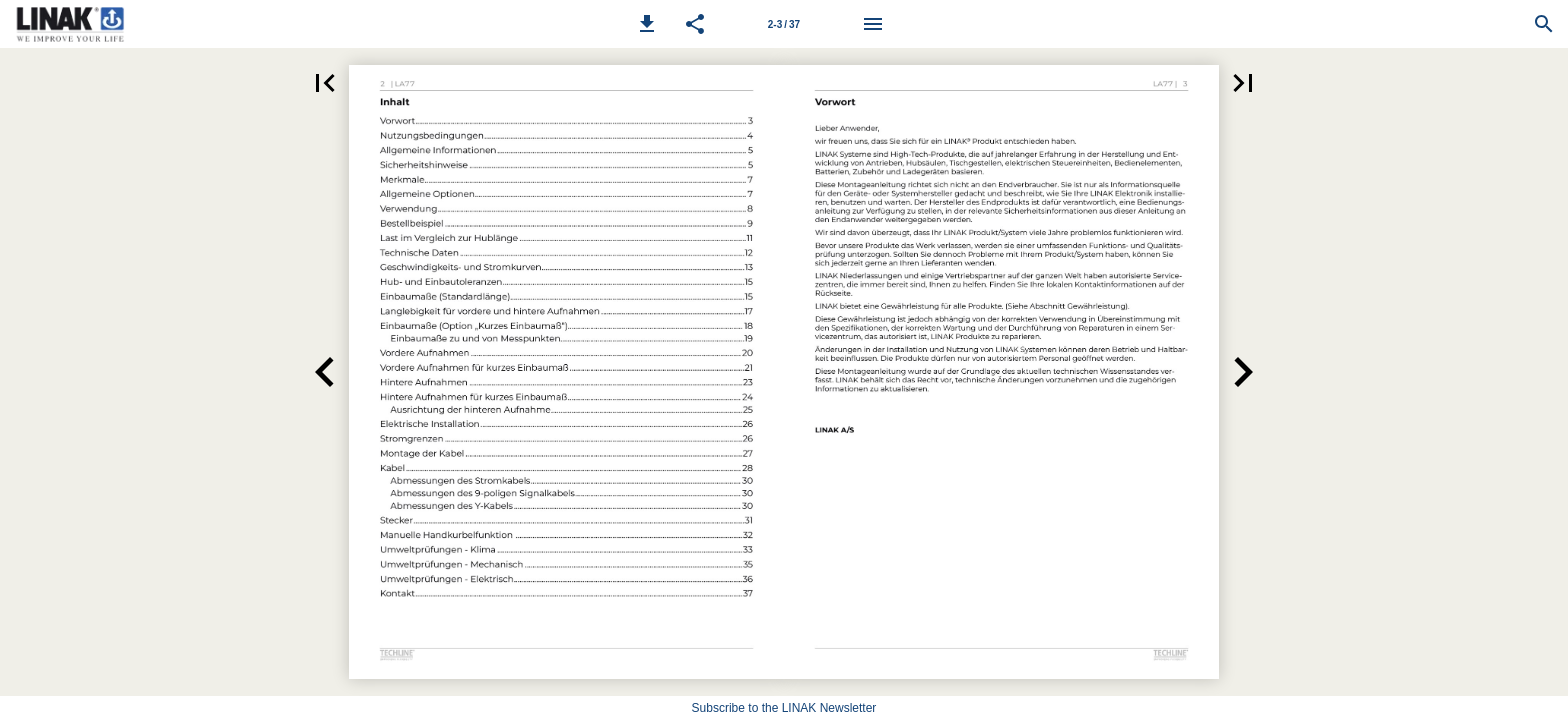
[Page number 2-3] (784, 24)
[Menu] (873, 24)
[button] (647, 24)
